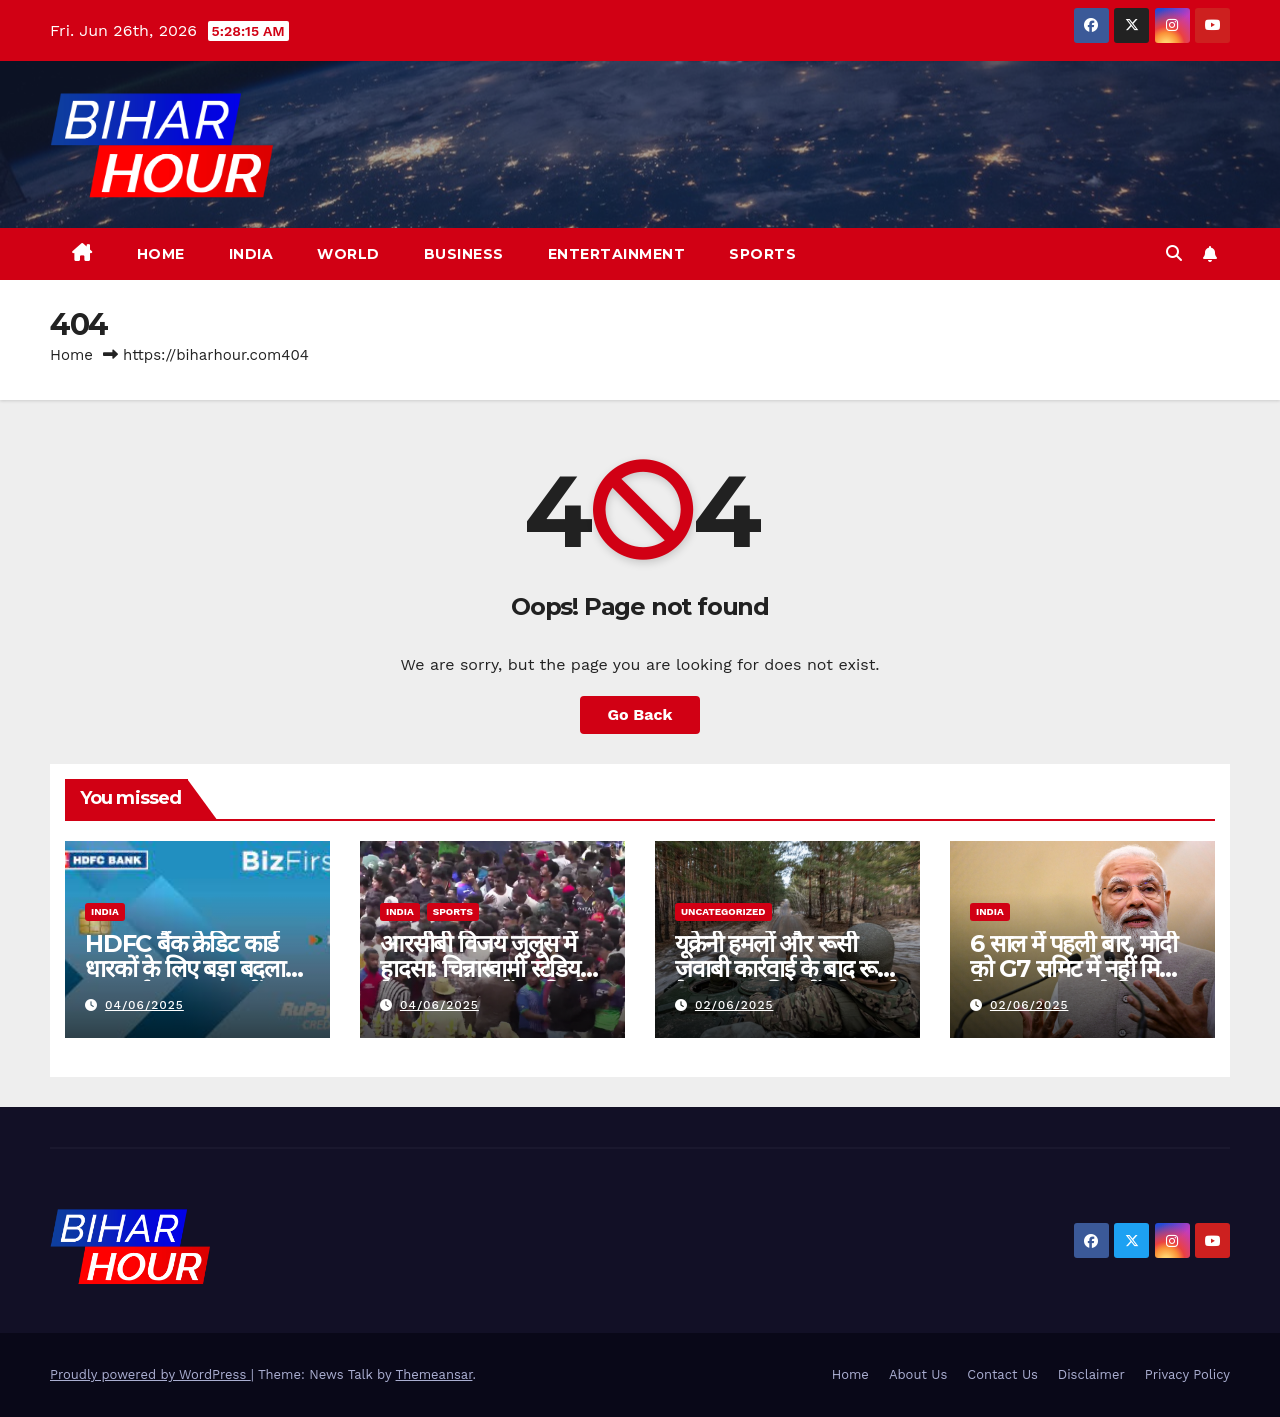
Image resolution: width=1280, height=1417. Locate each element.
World (348, 254)
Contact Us (1002, 1374)
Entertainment (617, 254)
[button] (1174, 253)
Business (464, 254)
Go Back (640, 714)
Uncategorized (723, 911)
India (251, 254)
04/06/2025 (144, 1005)
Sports (762, 254)
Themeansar (434, 1374)
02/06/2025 (734, 1005)
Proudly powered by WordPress (150, 1374)
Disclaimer (1091, 1374)
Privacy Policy (1187, 1374)
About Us (918, 1374)
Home (161, 254)
